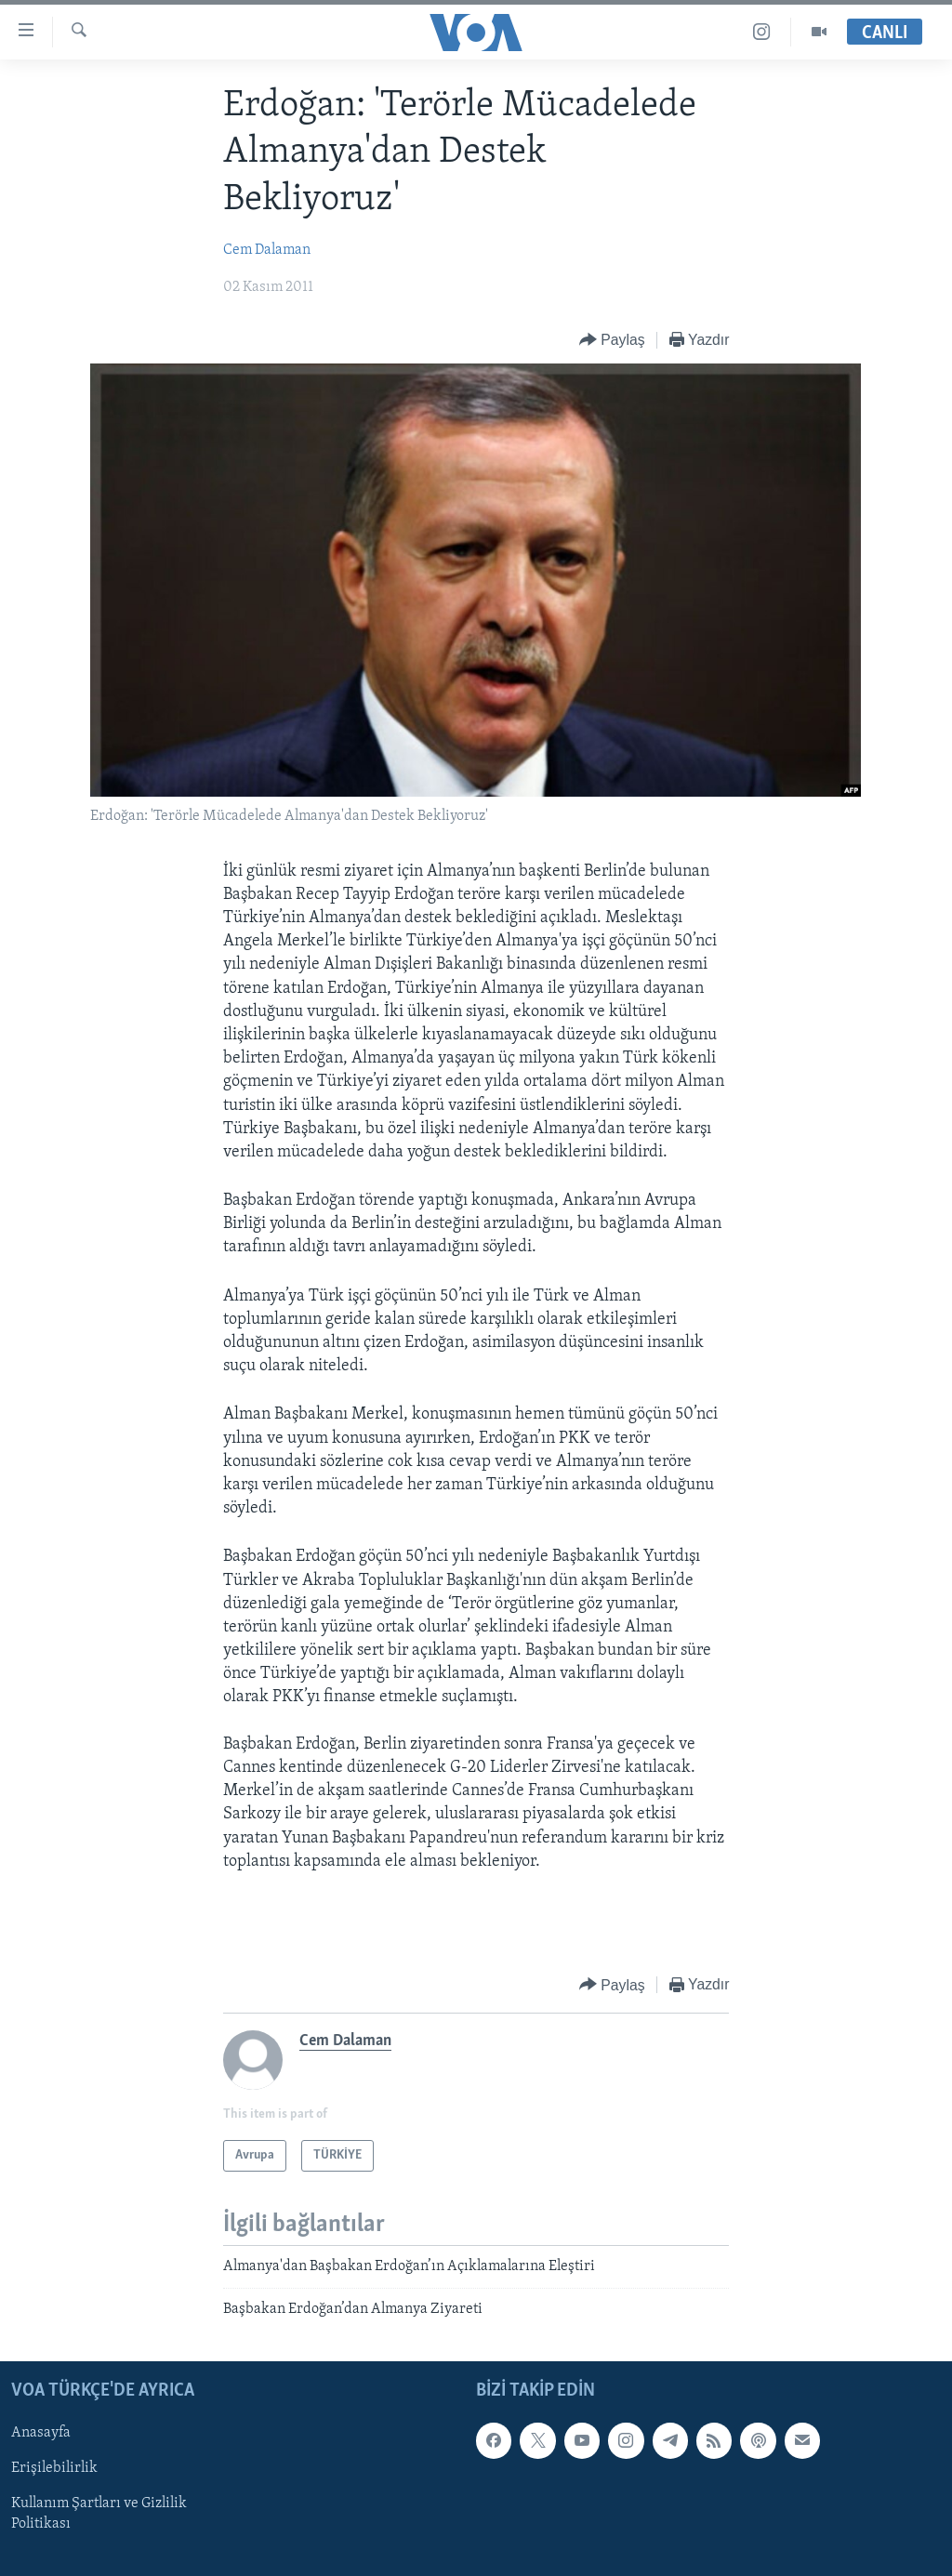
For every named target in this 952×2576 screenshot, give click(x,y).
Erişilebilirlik (54, 2469)
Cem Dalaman (267, 250)
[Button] (612, 340)
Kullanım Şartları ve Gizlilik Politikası (99, 2514)
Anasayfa (41, 2432)
